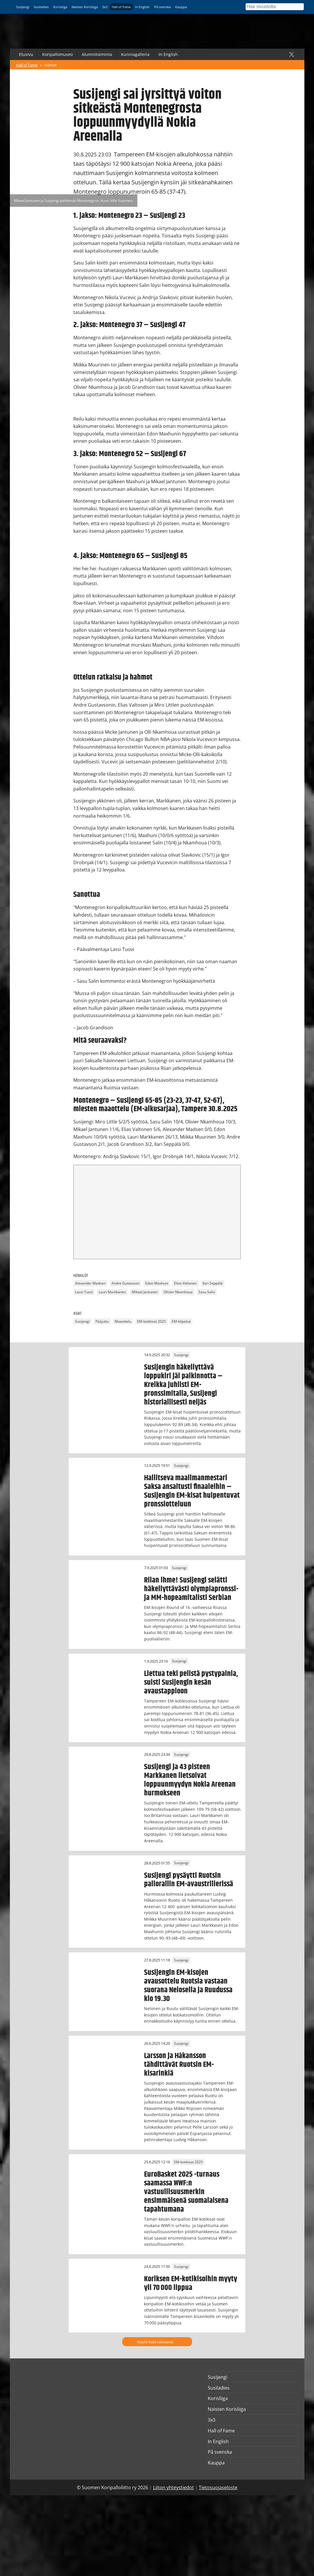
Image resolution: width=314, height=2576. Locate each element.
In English (142, 7)
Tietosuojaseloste (218, 2487)
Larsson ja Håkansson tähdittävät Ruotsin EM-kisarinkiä (179, 2064)
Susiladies (41, 7)
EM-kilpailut (181, 1321)
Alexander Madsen (90, 1283)
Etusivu (26, 54)
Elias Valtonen (185, 1283)
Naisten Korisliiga (85, 7)
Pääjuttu (102, 1321)
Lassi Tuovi (84, 1291)
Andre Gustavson (125, 1283)
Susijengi (22, 7)
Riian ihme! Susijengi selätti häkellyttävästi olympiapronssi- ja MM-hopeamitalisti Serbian (191, 1589)
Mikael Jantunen (145, 1291)
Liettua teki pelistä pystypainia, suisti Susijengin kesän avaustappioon (191, 1682)
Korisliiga (60, 7)
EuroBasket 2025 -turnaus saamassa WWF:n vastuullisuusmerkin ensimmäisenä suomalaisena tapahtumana (186, 2191)
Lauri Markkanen (112, 1291)
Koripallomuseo (57, 54)
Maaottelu (123, 1321)
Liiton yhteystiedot (173, 2487)
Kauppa (181, 7)
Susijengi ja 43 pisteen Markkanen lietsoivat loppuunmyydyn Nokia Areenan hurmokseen (190, 1780)
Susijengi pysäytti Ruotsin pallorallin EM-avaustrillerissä (188, 1879)
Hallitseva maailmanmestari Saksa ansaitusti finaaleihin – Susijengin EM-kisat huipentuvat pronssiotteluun (192, 1491)
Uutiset (50, 65)
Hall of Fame (121, 7)
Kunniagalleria (135, 54)
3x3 (104, 7)
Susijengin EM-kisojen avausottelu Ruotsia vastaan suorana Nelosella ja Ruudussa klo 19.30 (188, 1985)
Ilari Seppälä (213, 1283)
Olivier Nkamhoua (178, 1291)
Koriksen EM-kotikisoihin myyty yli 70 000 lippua (190, 2283)
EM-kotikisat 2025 (151, 1321)
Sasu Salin (206, 1291)
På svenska (162, 7)
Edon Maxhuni (156, 1283)
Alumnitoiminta (97, 54)
